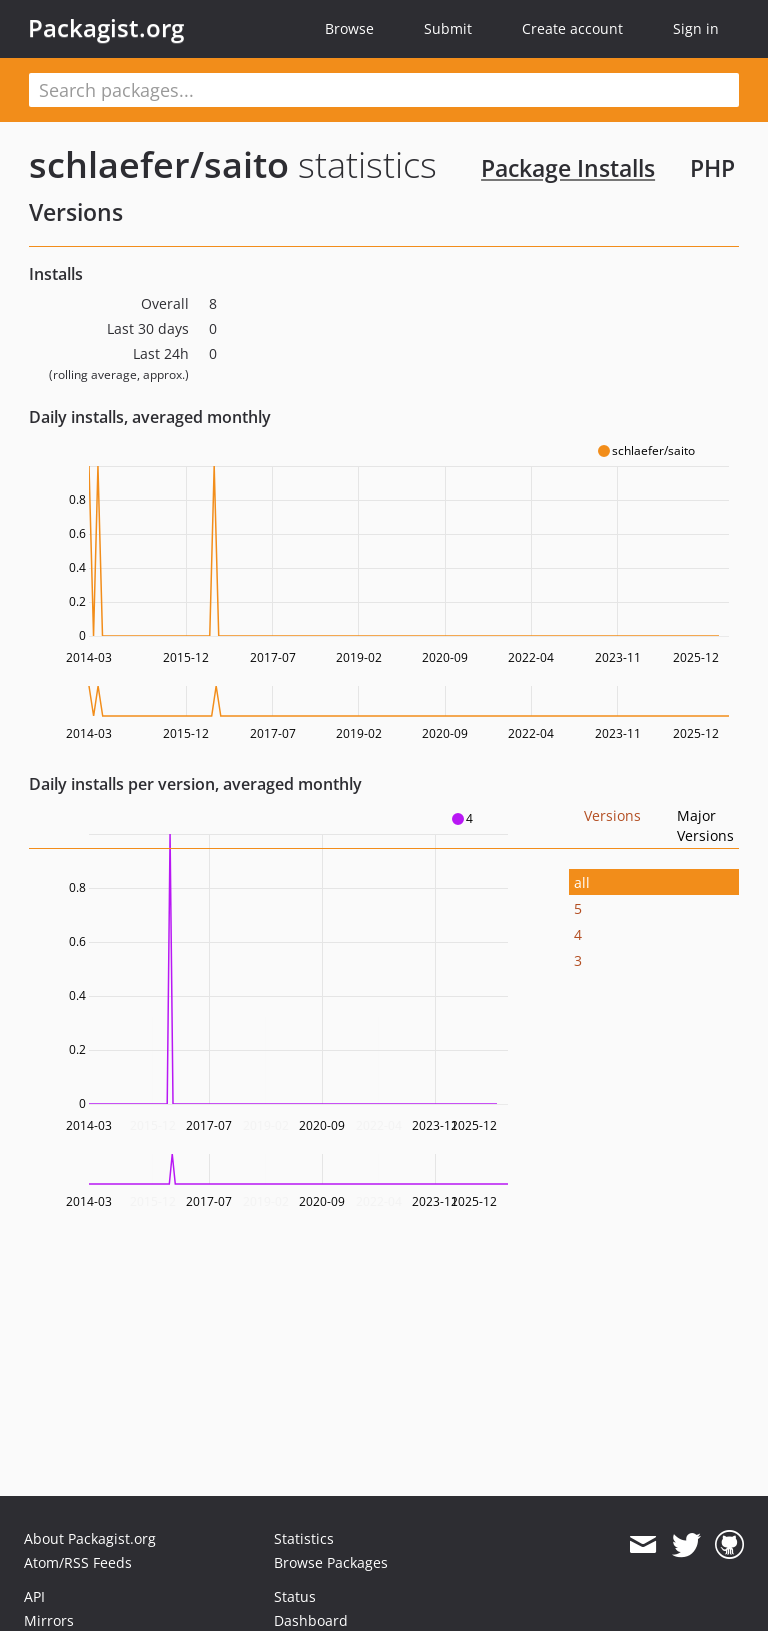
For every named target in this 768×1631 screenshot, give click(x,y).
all (582, 882)
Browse (349, 28)
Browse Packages (331, 1562)
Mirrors (49, 1620)
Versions (612, 815)
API (34, 1596)
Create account (572, 28)
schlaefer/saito (159, 164)
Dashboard (311, 1620)
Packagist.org (106, 28)
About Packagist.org (90, 1538)
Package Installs (568, 168)
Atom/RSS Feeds (78, 1562)
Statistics (304, 1538)
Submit (448, 28)
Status (295, 1596)
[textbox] (384, 90)
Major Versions (705, 825)
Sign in (696, 28)
